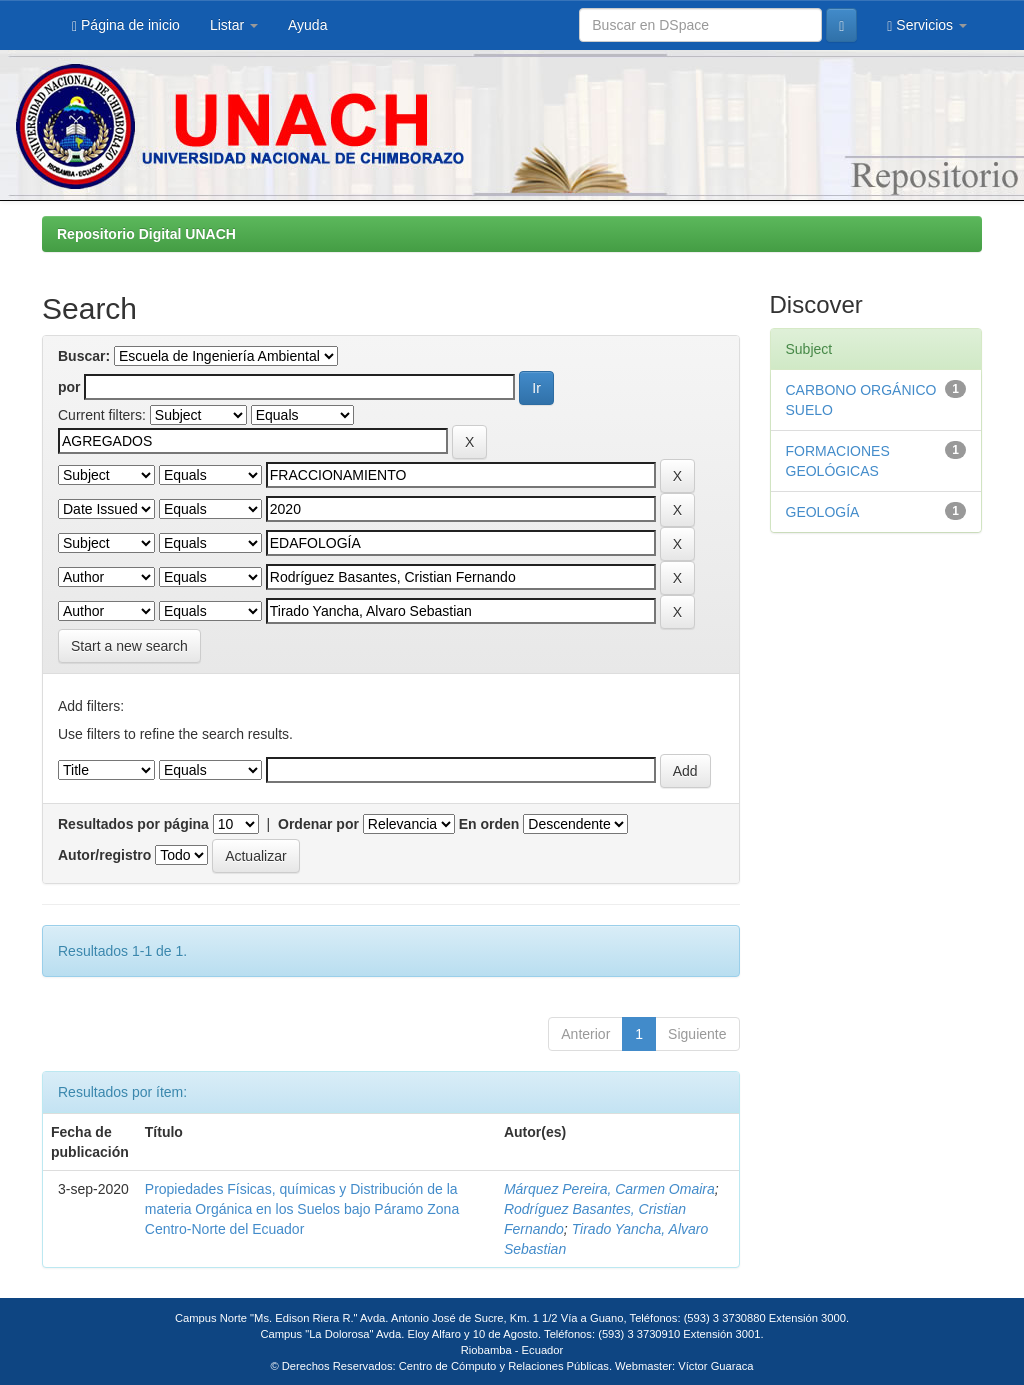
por (69, 387)
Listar (234, 25)
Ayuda (307, 25)
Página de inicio (126, 25)
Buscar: (84, 356)
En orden (489, 824)
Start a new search (129, 646)
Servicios (927, 25)
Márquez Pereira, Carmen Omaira (609, 1189)
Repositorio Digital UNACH (146, 234)
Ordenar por (318, 824)
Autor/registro (104, 855)
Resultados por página (133, 824)
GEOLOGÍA (823, 512)
